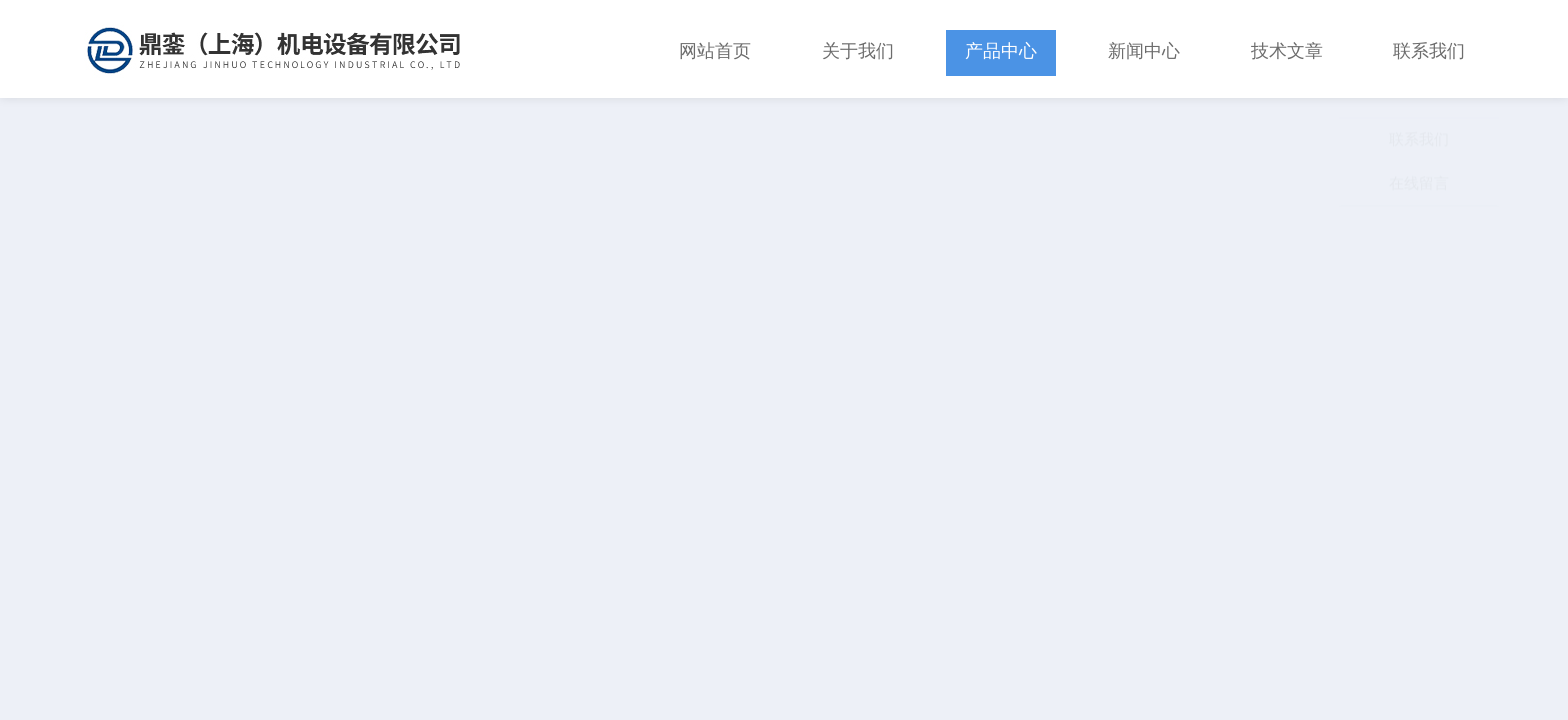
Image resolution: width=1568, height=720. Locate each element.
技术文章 (1287, 49)
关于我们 (858, 49)
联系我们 (1429, 49)
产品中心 (1001, 49)
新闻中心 (1144, 49)
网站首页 (715, 49)
